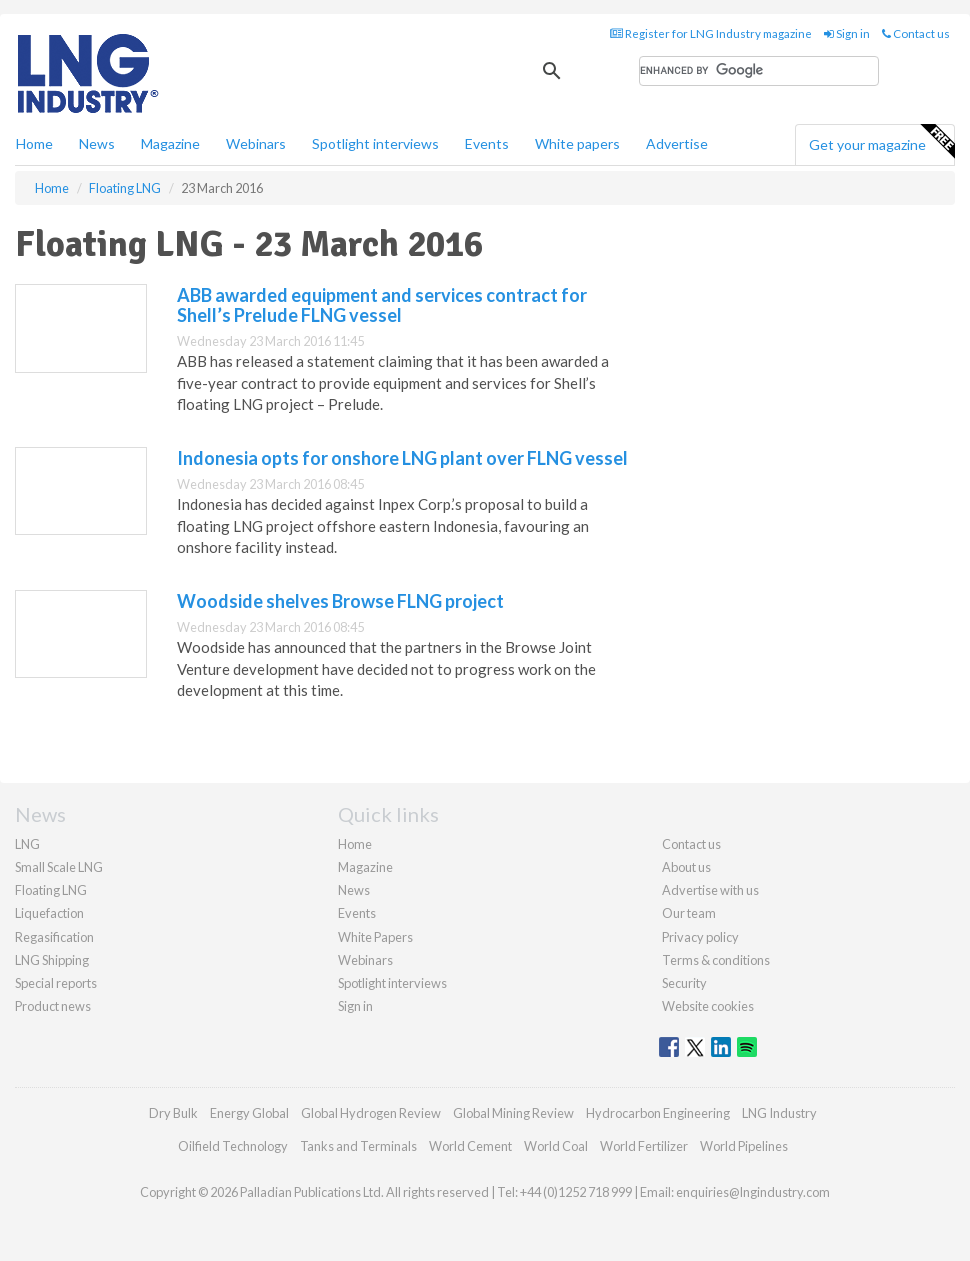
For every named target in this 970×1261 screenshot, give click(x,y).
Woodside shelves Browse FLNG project (340, 601)
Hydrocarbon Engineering (658, 1113)
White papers (577, 143)
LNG (27, 844)
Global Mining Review (513, 1113)
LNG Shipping (52, 960)
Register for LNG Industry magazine (711, 33)
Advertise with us (710, 890)
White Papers (375, 937)
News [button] (97, 143)
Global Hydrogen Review (371, 1113)
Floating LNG (51, 890)
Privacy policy (700, 937)
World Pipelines (744, 1146)
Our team (689, 913)
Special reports (56, 983)
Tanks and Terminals (358, 1146)
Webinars (256, 143)
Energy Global (249, 1113)
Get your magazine (881, 142)
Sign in (847, 33)
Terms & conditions (716, 960)
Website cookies (708, 1006)
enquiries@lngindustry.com (753, 1192)
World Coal (556, 1146)
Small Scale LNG (59, 867)
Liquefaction (49, 913)
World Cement (470, 1146)
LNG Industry (779, 1113)
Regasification (54, 937)
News (354, 890)
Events (487, 143)
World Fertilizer (644, 1146)
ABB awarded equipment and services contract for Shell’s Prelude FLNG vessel (382, 305)
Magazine (170, 143)
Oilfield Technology (233, 1146)
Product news (53, 1006)
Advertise (677, 143)
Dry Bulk (173, 1113)
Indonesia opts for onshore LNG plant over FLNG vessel (402, 458)
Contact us (916, 33)
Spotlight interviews (375, 143)
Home (34, 143)
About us (686, 867)
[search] (759, 71)
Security (684, 983)
